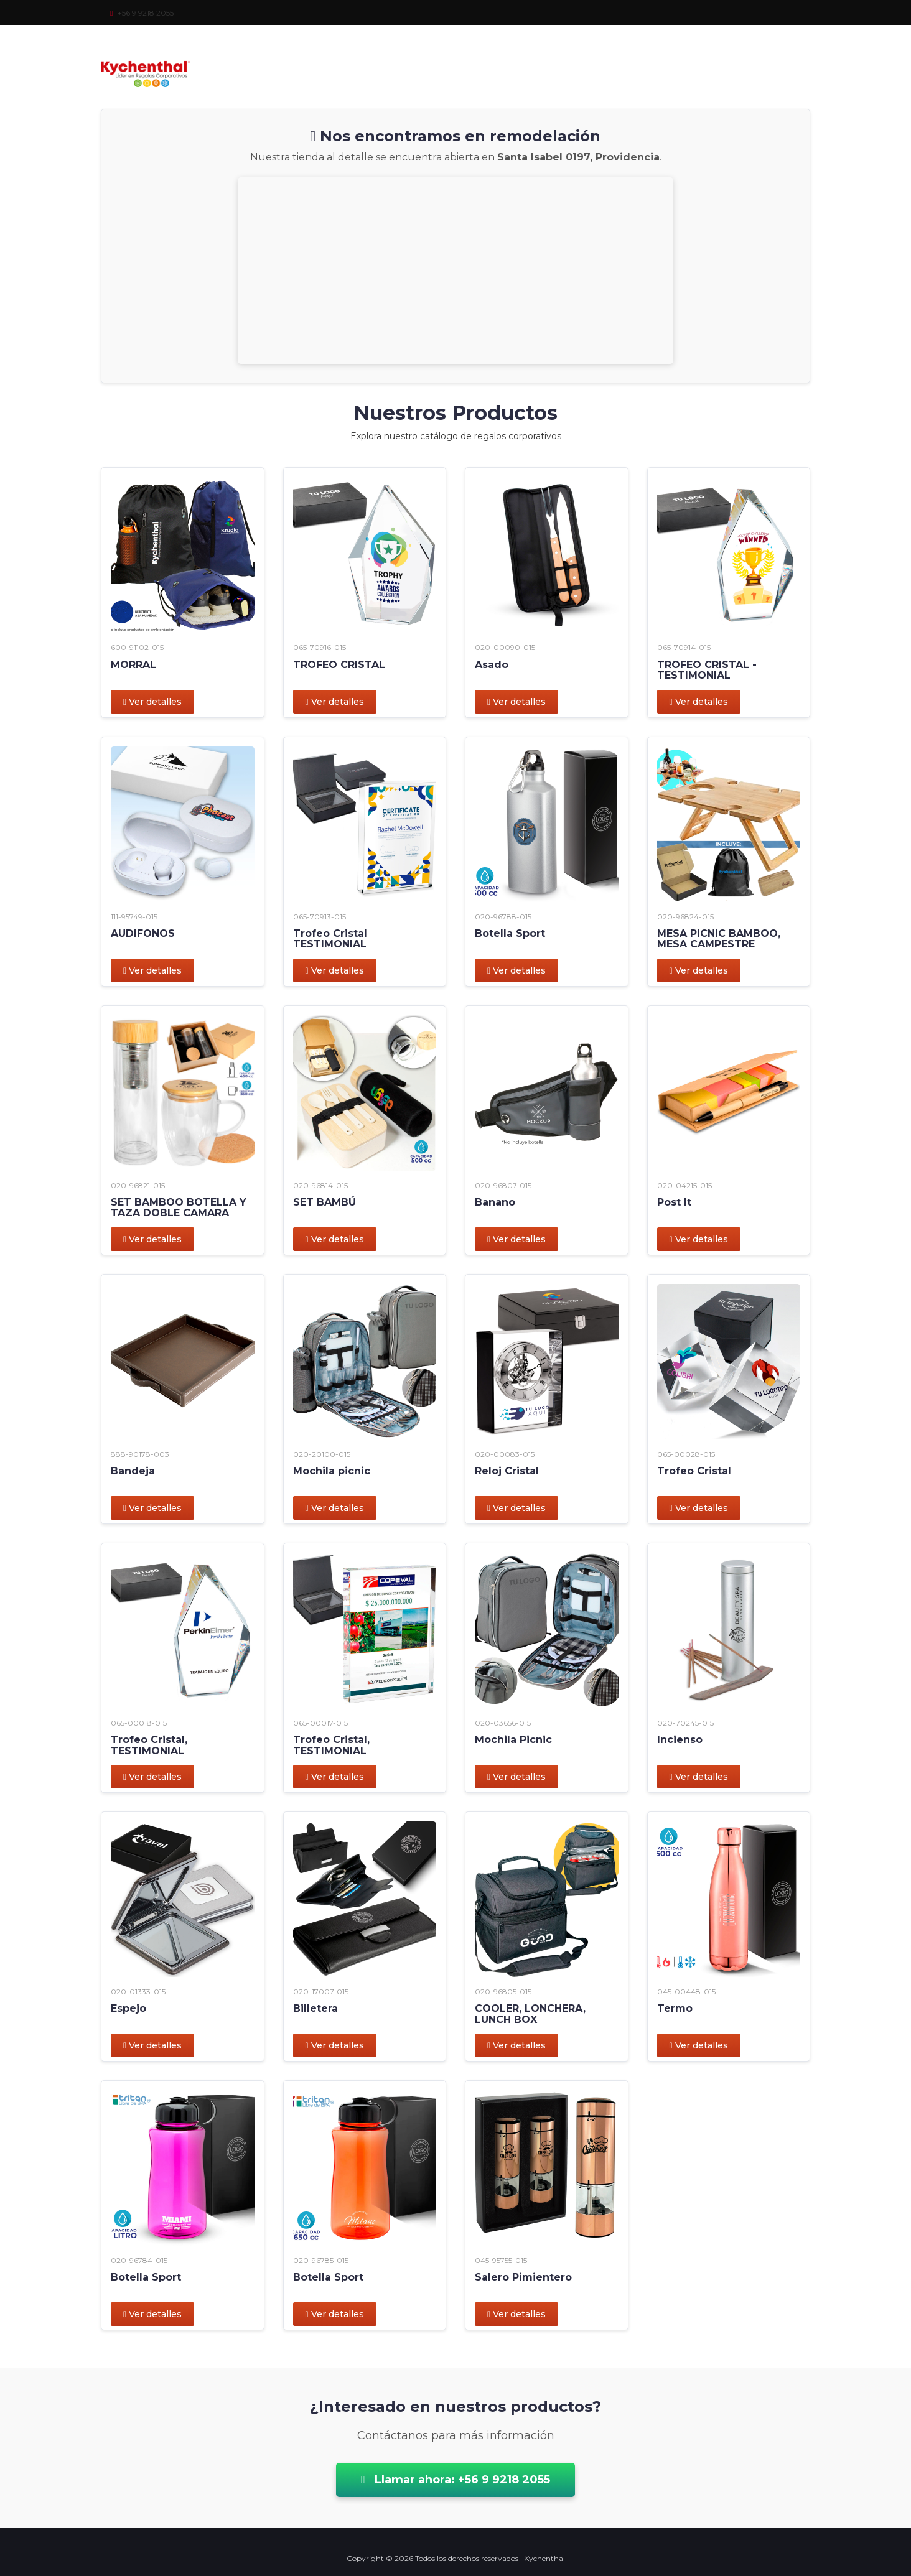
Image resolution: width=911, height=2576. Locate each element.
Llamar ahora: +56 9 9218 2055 (455, 2479)
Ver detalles (152, 701)
